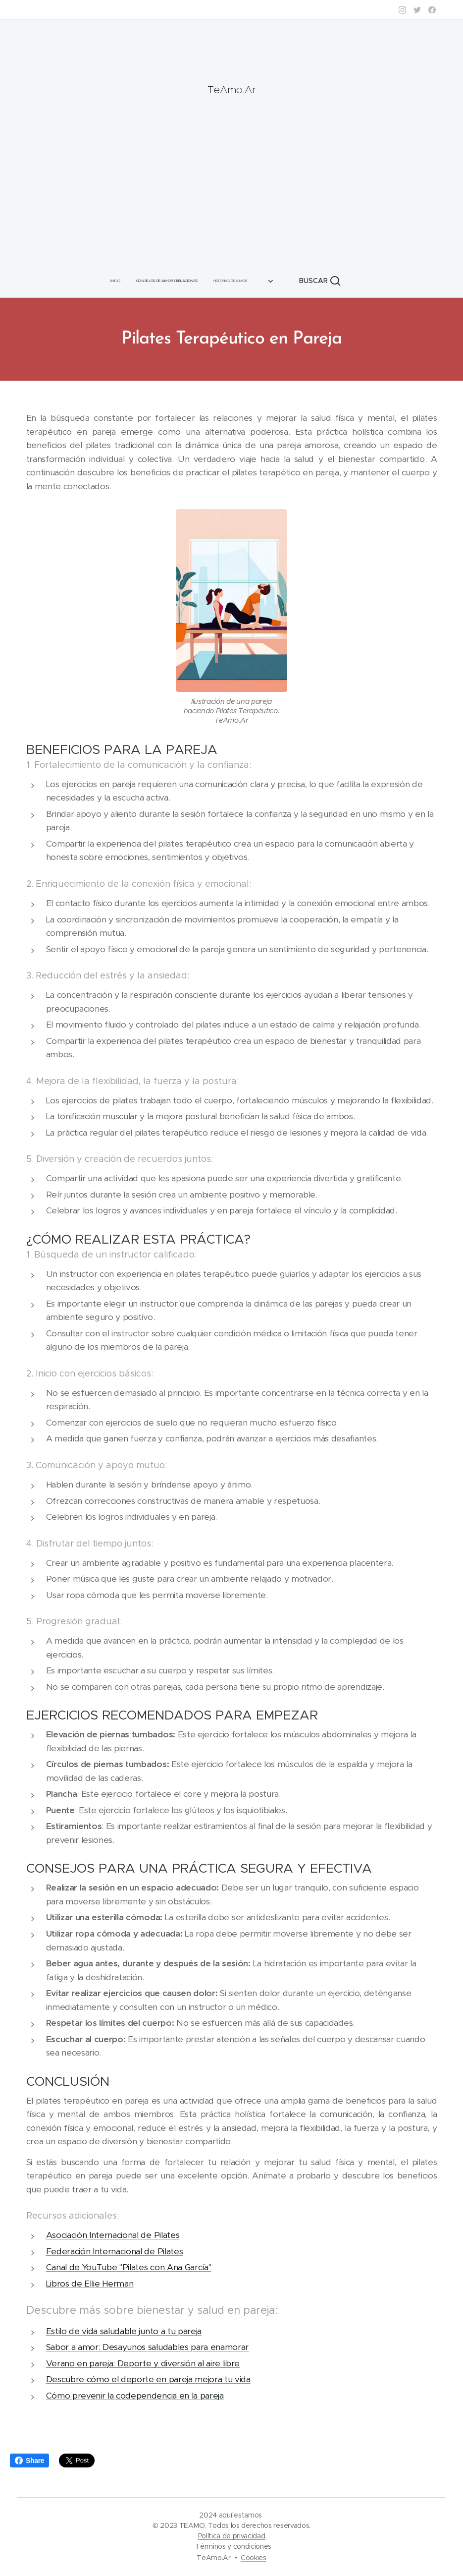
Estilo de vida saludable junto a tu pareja (124, 2331)
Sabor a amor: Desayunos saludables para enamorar (147, 2347)
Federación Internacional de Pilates (114, 2251)
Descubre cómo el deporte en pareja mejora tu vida (148, 2379)
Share (29, 2460)
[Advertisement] (231, 176)
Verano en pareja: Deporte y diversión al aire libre (143, 2363)
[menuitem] (126, 280)
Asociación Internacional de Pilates (113, 2235)
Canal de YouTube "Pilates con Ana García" (128, 2267)
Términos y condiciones (233, 2546)
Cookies (253, 2557)
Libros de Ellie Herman (90, 2283)
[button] (308, 280)
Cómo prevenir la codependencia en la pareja (135, 2395)
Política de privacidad (231, 2535)
